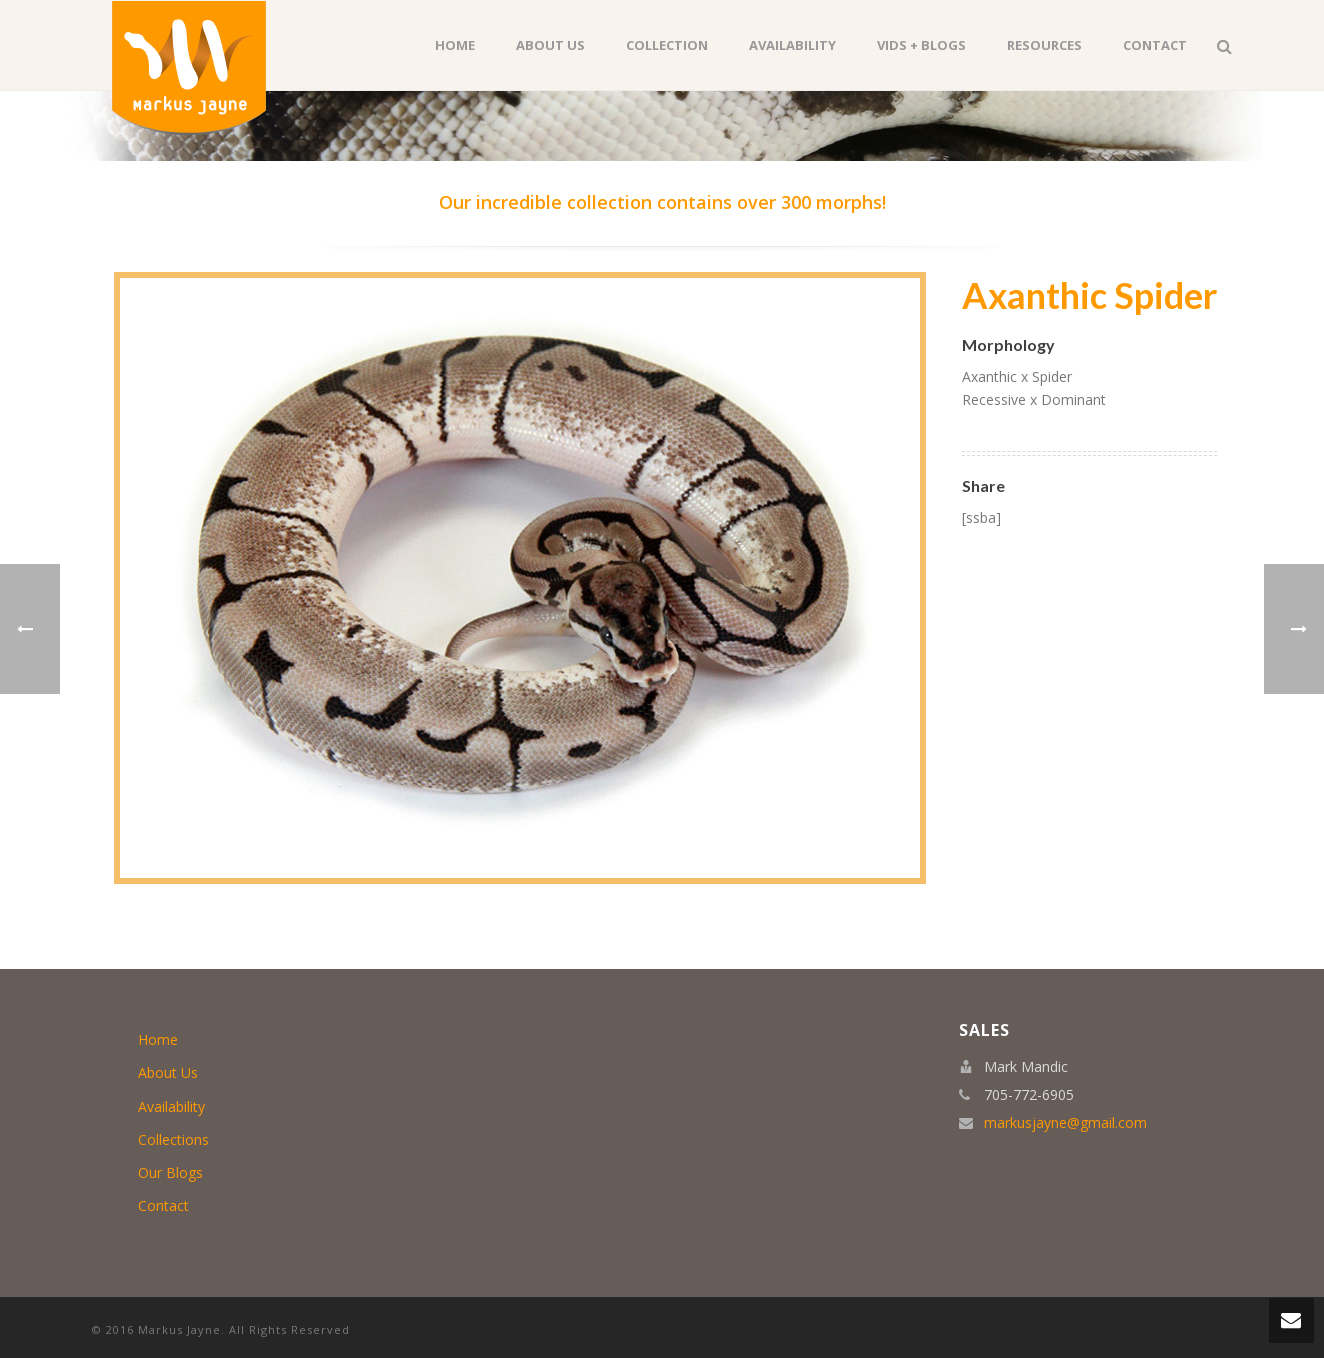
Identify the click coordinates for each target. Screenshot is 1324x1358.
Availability (792, 45)
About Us (550, 45)
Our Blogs (170, 1172)
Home (455, 45)
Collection (667, 45)
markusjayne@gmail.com (1065, 1123)
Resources (1044, 45)
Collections (173, 1139)
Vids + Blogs (921, 45)
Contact (1155, 45)
